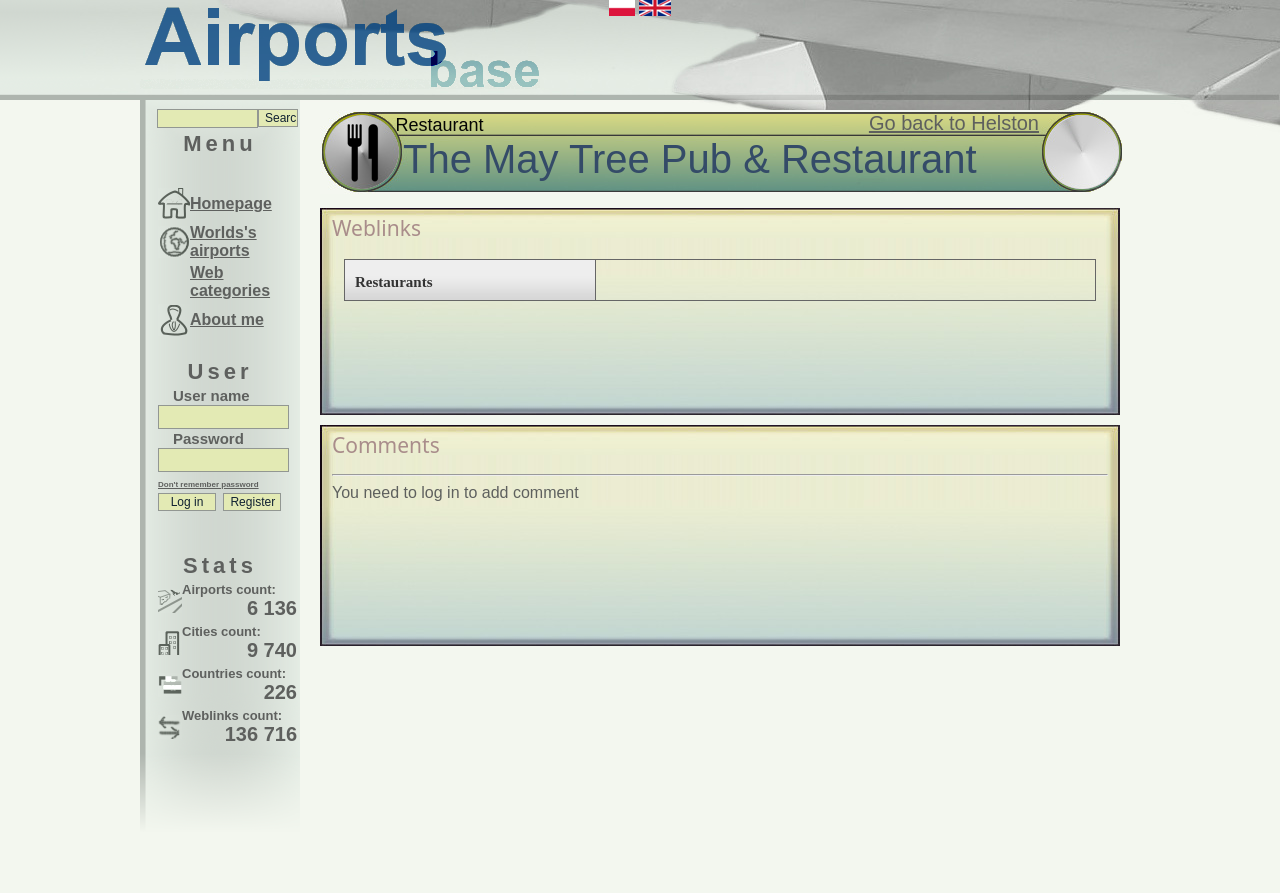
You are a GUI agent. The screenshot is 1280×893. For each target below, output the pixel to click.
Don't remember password (208, 484)
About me (227, 319)
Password (208, 438)
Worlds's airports (223, 241)
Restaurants (394, 282)
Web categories (230, 281)
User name (211, 395)
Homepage (231, 203)
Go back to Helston (954, 123)
